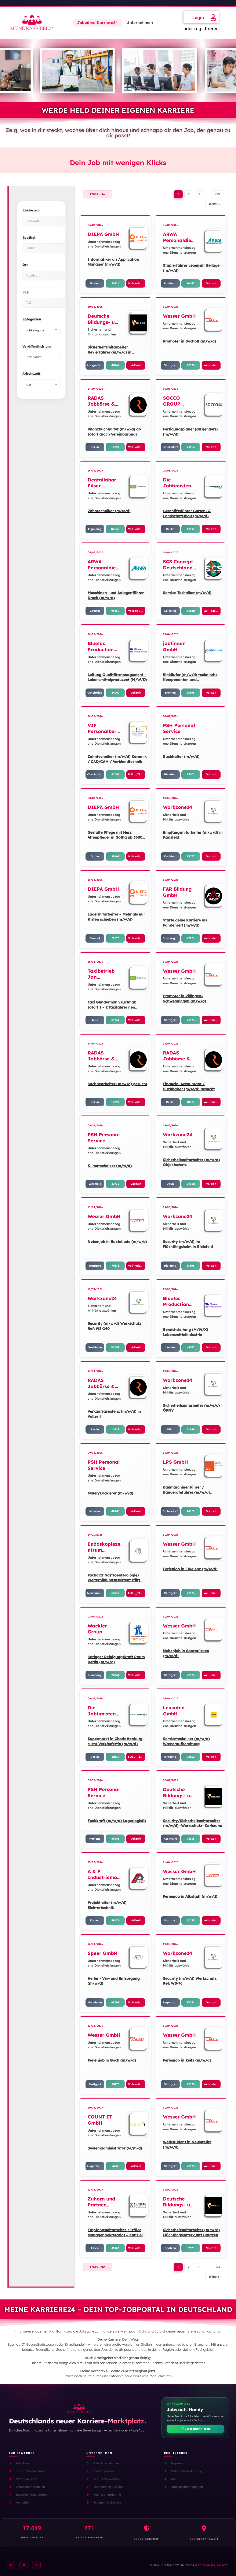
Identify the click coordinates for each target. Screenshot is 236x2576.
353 (217, 194)
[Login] (213, 17)
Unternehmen (139, 22)
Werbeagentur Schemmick (213, 2564)
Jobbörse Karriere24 (97, 22)
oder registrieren (201, 28)
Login (198, 17)
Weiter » (214, 204)
